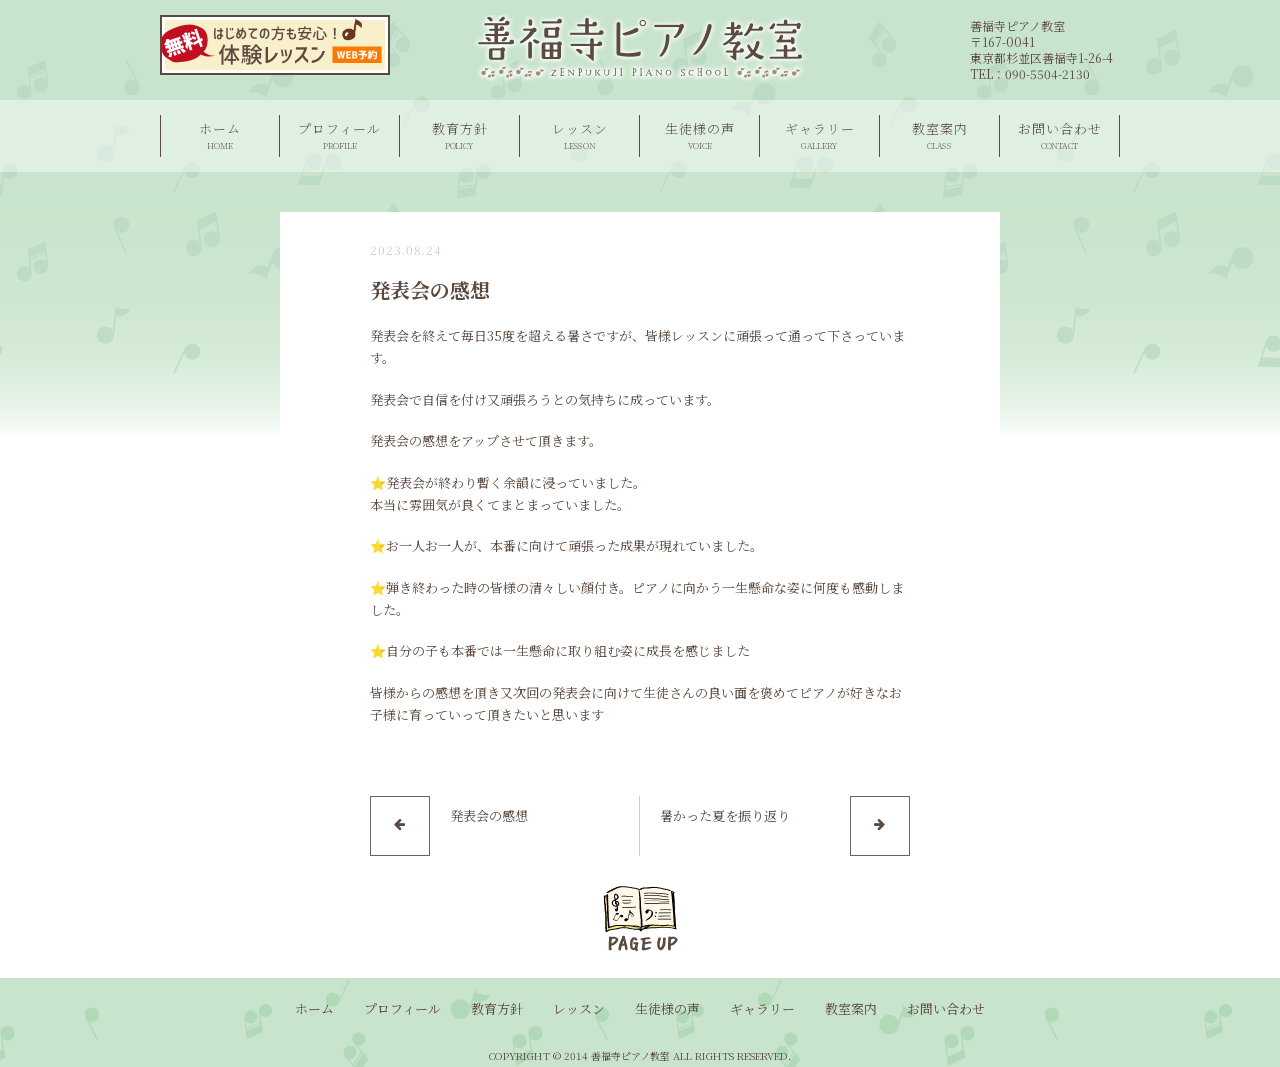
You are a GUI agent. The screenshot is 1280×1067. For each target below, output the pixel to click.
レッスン (579, 135)
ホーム (220, 135)
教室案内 (939, 135)
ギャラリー (819, 135)
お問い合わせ (1059, 135)
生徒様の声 (699, 135)
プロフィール (339, 135)
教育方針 (459, 135)
